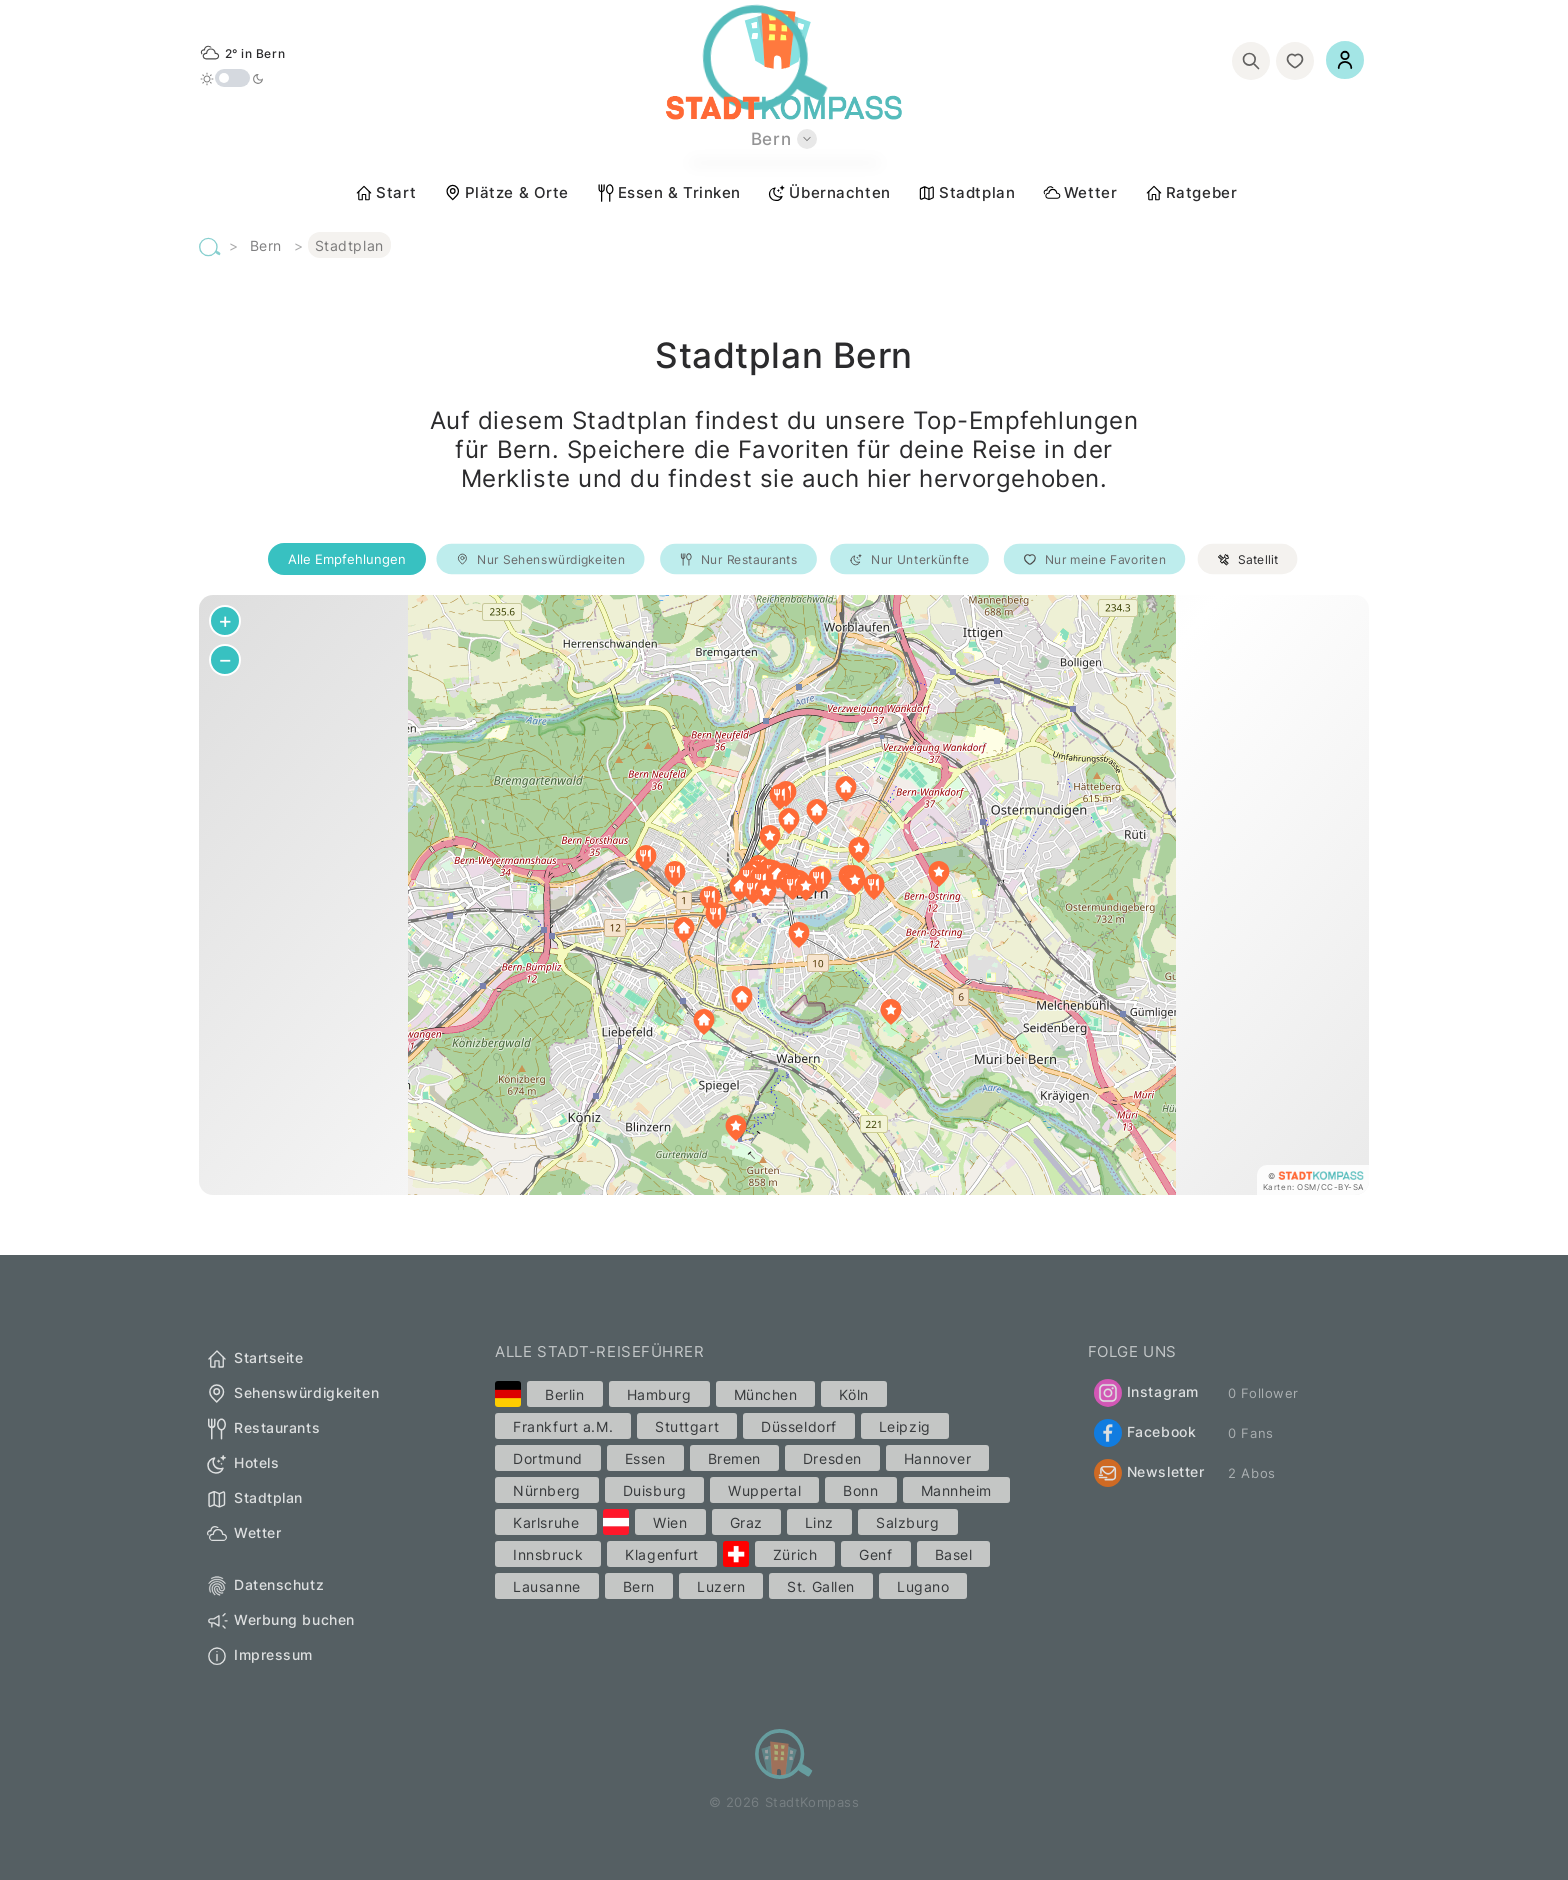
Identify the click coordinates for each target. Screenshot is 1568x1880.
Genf (875, 1554)
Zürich (795, 1554)
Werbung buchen (280, 1621)
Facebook (1145, 1433)
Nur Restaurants (738, 559)
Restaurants (262, 1429)
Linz (819, 1522)
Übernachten (828, 193)
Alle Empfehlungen (347, 559)
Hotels (242, 1464)
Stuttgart (687, 1426)
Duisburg (654, 1490)
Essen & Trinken (668, 193)
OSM (1307, 1187)
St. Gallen (821, 1586)
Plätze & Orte (506, 193)
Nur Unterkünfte (909, 559)
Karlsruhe (546, 1522)
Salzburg (907, 1522)
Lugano (923, 1586)
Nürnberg (546, 1490)
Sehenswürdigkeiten (292, 1394)
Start (385, 193)
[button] (855, 882)
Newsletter (1149, 1473)
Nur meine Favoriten (1094, 559)
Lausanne (546, 1586)
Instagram (1146, 1393)
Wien (670, 1522)
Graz (746, 1522)
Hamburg (659, 1394)
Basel (954, 1554)
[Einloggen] (1345, 60)
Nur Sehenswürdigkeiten (541, 559)
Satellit (1248, 559)
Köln (853, 1394)
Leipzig (905, 1426)
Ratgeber (1190, 193)
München (766, 1394)
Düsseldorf (799, 1426)
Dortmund (547, 1458)
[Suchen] (1251, 61)
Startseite (254, 1359)
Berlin (564, 1394)
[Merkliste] (1295, 61)
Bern (266, 245)
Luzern (721, 1586)
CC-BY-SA (1342, 1187)
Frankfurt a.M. (563, 1426)
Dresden (832, 1458)
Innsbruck (548, 1554)
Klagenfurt (662, 1554)
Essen (645, 1458)
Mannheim (956, 1490)
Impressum (259, 1656)
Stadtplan (966, 193)
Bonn (860, 1490)
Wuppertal (764, 1490)
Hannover (937, 1458)
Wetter (1079, 193)
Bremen (734, 1458)
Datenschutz (264, 1586)
